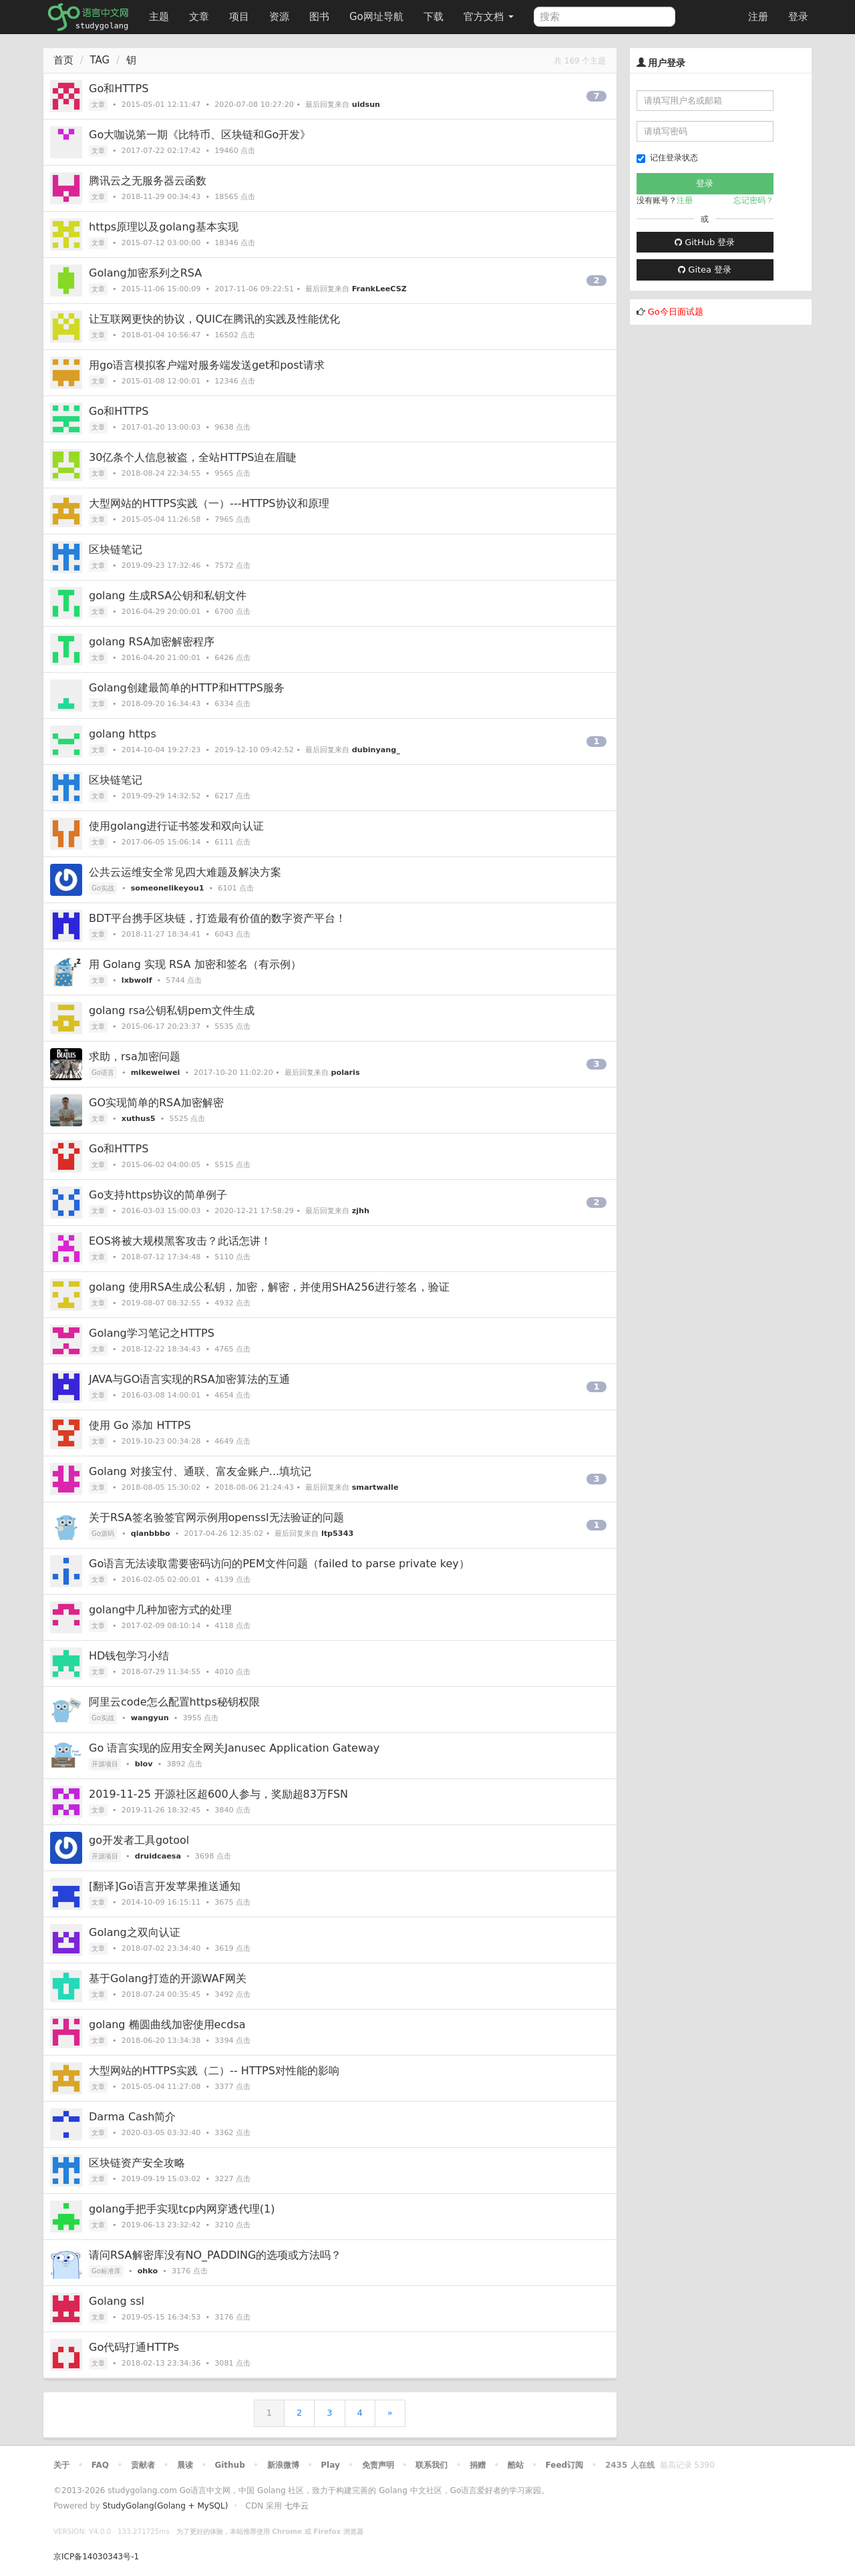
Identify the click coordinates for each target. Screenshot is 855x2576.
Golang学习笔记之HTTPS (151, 1333)
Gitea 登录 (704, 270)
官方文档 (489, 17)
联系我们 (431, 2465)
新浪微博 (283, 2465)
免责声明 (378, 2465)
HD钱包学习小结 (129, 1655)
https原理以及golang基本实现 (163, 226)
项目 (239, 17)
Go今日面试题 (675, 312)
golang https (122, 734)
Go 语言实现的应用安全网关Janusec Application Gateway (234, 1748)
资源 (279, 17)
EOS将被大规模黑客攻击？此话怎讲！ (180, 1241)
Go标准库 (106, 2271)
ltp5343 (337, 1533)
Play (330, 2465)
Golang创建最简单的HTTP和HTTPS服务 (187, 687)
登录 (798, 17)
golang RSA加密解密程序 (151, 641)
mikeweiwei (155, 1072)
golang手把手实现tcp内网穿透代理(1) (182, 2209)
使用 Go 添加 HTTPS (140, 1425)
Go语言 (103, 1072)
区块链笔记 (115, 549)
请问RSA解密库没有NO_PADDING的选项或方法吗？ (215, 2255)
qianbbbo (150, 1533)
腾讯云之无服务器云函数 (147, 180)
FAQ (100, 2465)
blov (144, 1764)
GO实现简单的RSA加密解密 (156, 1102)
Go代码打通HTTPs (134, 2347)
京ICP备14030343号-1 (96, 2556)
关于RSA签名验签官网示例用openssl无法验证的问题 (216, 1517)
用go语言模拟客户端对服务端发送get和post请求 (207, 365)
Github (229, 2465)
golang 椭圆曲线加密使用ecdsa (167, 2024)
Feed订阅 (565, 2465)
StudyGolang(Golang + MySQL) (165, 2506)
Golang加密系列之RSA (145, 273)
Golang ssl (116, 2301)
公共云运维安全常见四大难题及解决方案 (185, 872)
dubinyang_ (376, 750)
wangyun (150, 1718)
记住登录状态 (667, 158)
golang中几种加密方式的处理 (160, 1609)
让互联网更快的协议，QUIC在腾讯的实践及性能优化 (214, 319)
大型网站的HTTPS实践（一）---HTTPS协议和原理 (209, 503)
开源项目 (105, 1764)
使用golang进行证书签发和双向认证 (177, 826)
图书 (319, 17)
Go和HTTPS (118, 88)
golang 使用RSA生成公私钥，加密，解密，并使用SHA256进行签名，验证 (269, 1287)
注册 (758, 17)
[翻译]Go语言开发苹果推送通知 (164, 1886)
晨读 (185, 2465)
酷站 (516, 2465)
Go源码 (103, 1533)
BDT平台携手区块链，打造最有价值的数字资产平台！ (217, 918)
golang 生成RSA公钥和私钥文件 (167, 595)
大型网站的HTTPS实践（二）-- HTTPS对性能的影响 (214, 2070)
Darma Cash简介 (132, 2116)
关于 (61, 2465)
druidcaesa (158, 1856)
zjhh (360, 1210)
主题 (159, 17)
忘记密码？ (753, 200)
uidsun (366, 104)
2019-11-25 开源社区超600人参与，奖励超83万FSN (218, 1794)
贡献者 (143, 2465)
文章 (199, 17)
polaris (345, 1072)
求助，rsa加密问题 (134, 1056)
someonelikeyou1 (167, 888)
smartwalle (375, 1487)
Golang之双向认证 (134, 1932)
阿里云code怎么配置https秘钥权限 (174, 1702)
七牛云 (297, 2506)
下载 (433, 17)
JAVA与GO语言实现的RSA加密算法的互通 (189, 1379)
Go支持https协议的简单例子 (158, 1194)
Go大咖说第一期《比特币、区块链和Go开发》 (200, 134)
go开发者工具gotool (139, 1840)
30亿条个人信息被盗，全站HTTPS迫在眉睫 (193, 457)
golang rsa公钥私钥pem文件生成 (171, 1010)
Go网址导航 (378, 13)
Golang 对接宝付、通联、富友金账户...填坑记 (200, 1471)
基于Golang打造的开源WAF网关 (167, 1978)
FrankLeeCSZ (379, 289)
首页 (63, 60)
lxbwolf (137, 980)
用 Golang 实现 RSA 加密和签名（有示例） (195, 964)
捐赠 (478, 2465)
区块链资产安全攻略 (137, 2162)
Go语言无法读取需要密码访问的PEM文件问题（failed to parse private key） (279, 1563)
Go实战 (103, 888)
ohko (148, 2271)
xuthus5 (139, 1118)
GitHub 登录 (705, 242)
